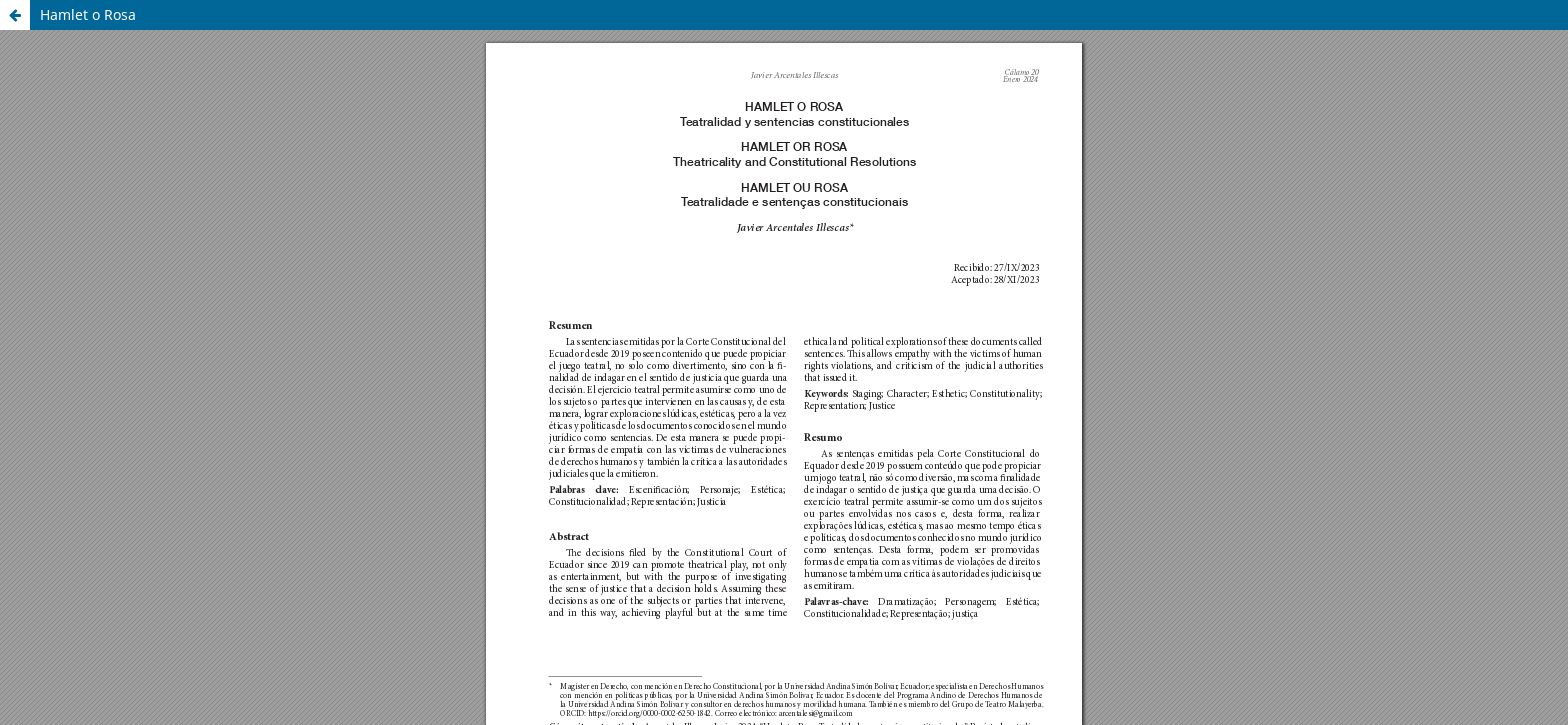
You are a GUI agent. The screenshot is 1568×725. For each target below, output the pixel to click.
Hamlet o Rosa (88, 14)
